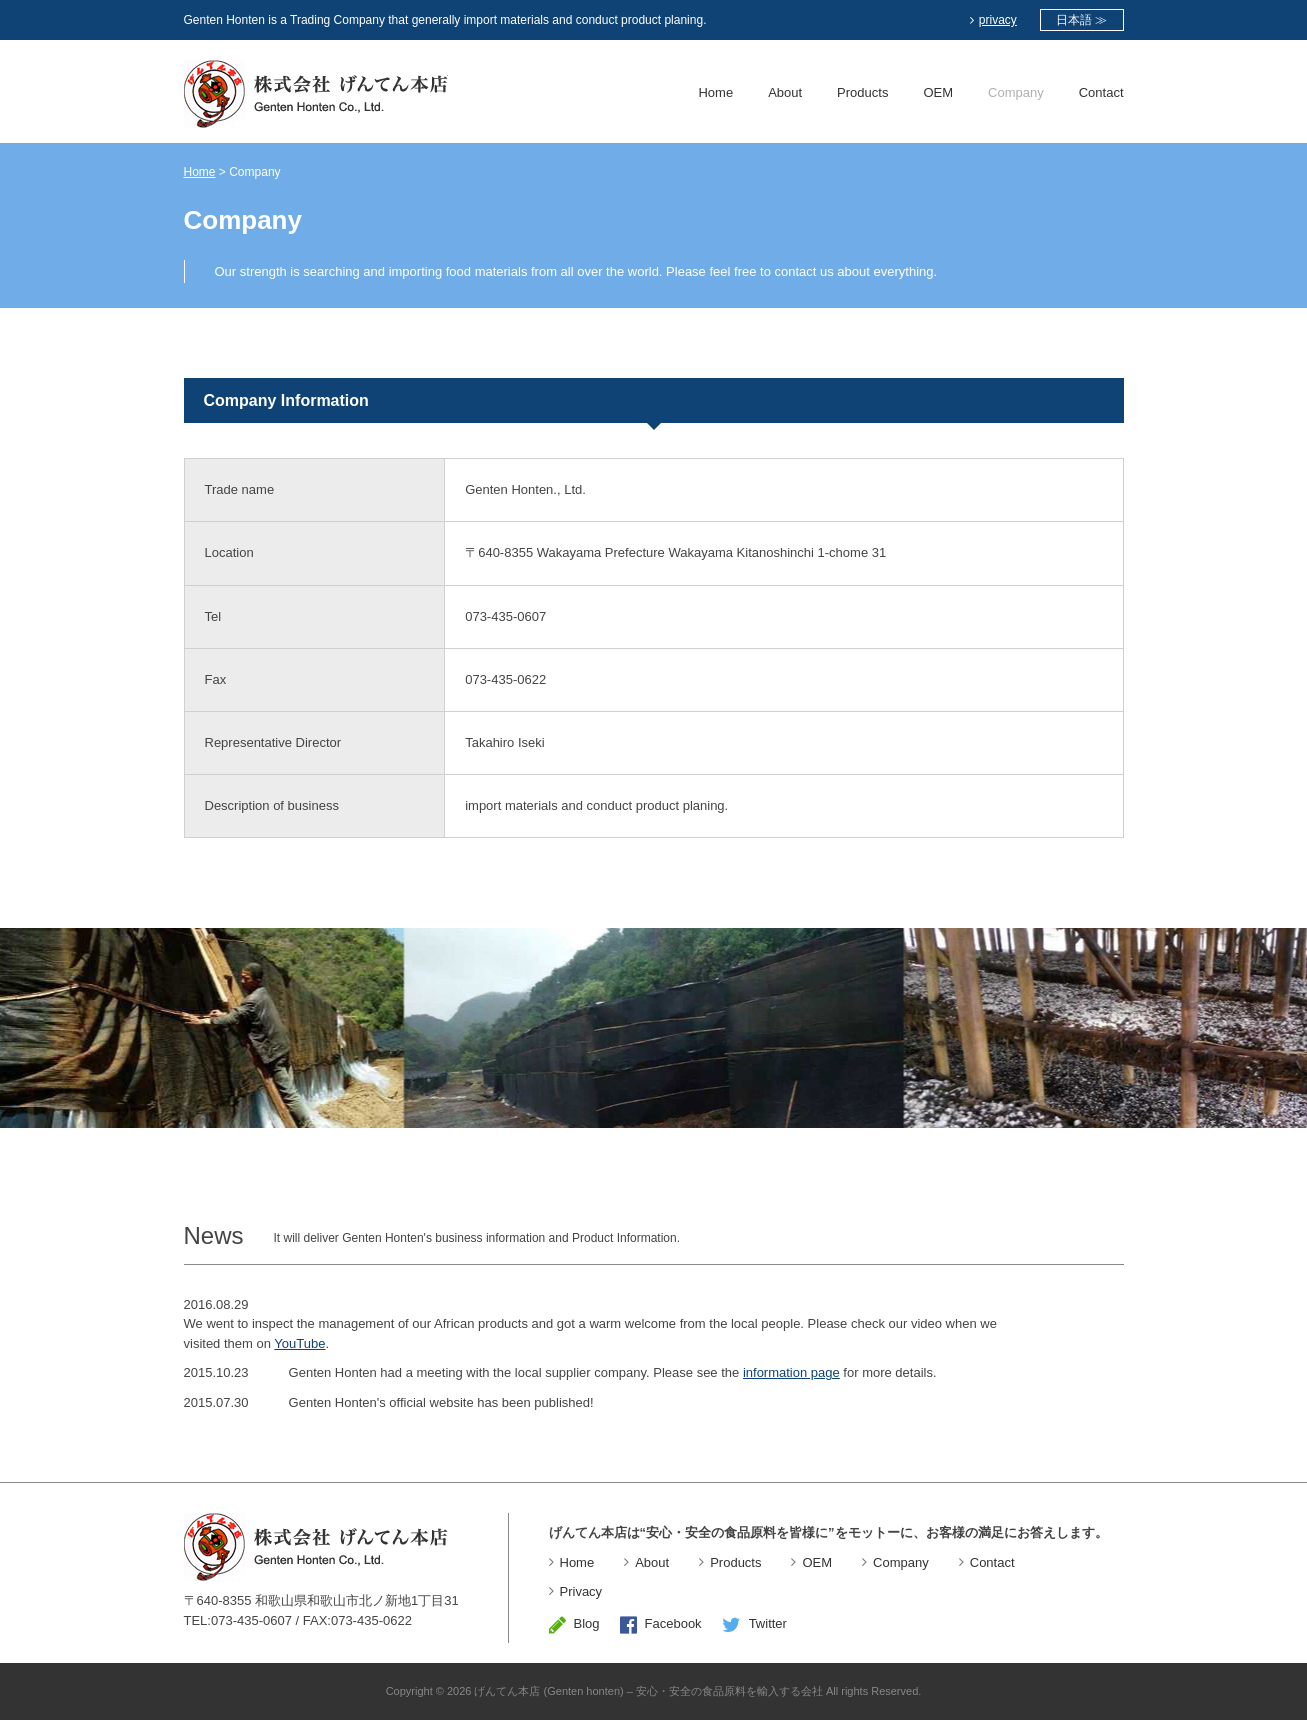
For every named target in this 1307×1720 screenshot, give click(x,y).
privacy (993, 20)
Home (715, 92)
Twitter (754, 1623)
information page (791, 1372)
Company (1016, 92)
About (785, 92)
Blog (574, 1623)
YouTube (299, 1343)
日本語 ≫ (1081, 20)
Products (862, 92)
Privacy (581, 1591)
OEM (938, 92)
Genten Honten (316, 94)
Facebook (661, 1623)
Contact (1101, 92)
